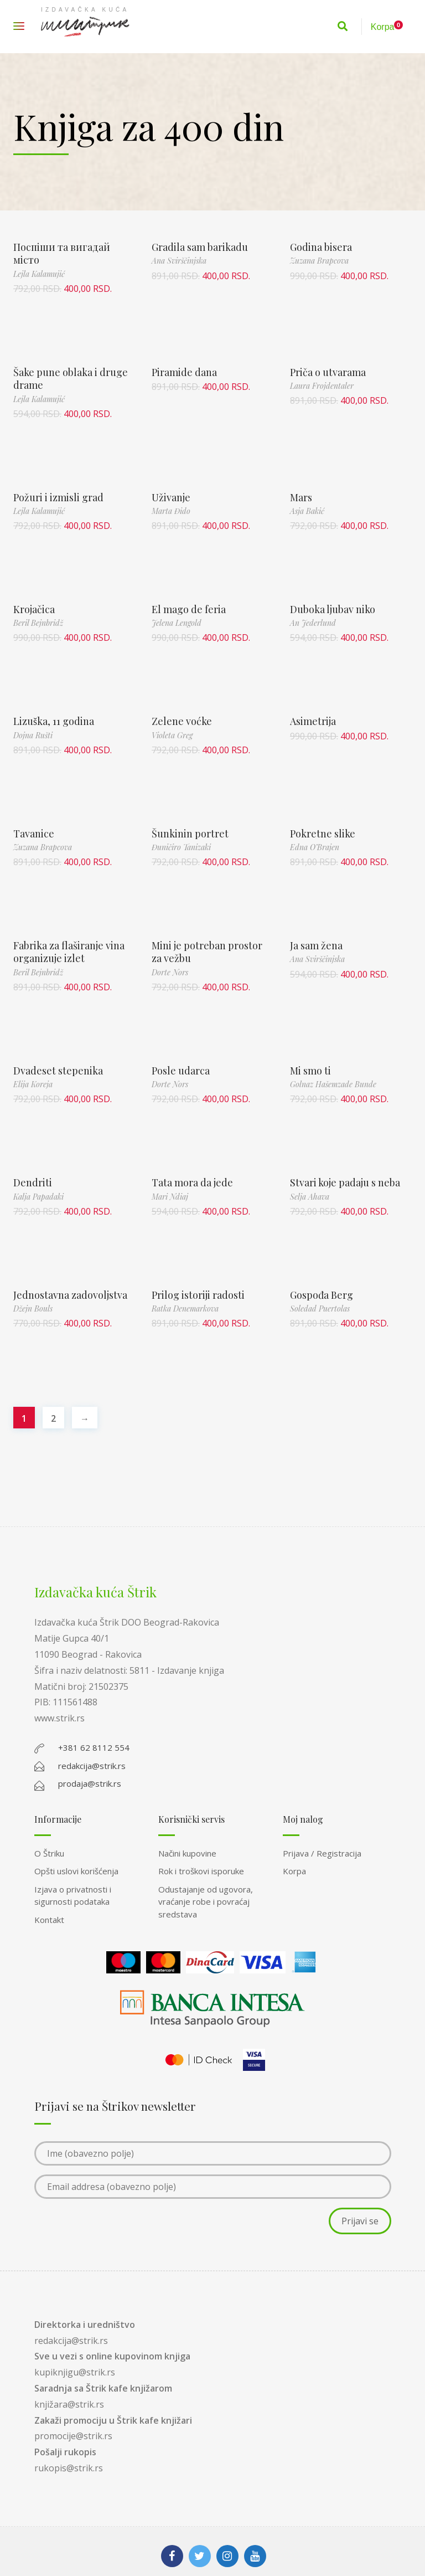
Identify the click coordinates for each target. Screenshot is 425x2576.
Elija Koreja (33, 1084)
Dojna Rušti (33, 735)
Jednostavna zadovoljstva (70, 1295)
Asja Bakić (307, 511)
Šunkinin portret (190, 833)
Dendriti (32, 1182)
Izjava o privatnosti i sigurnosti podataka (72, 1895)
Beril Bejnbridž (38, 623)
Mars (301, 497)
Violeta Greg (172, 735)
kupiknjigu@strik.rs (74, 2372)
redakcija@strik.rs (71, 2341)
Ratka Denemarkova (185, 1308)
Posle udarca (181, 1070)
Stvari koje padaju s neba (345, 1182)
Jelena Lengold (176, 623)
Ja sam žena (316, 945)
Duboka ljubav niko (332, 609)
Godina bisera (321, 247)
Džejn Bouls (33, 1308)
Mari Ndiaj (170, 1196)
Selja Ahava (309, 1196)
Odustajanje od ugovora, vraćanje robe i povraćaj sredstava (205, 1902)
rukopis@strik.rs (68, 2468)
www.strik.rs (59, 1718)
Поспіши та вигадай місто (61, 253)
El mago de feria (189, 609)
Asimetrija (313, 721)
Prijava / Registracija (322, 1853)
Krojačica (34, 609)
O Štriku (49, 1853)
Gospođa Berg (321, 1295)
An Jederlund (313, 623)
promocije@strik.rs (73, 2436)
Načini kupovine (187, 1853)
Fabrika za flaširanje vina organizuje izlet (69, 952)
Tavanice (33, 833)
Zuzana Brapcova (319, 260)
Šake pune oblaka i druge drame (70, 379)
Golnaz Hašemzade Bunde (333, 1084)
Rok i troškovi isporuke (201, 1870)
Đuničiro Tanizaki (181, 847)
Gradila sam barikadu (200, 247)
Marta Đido (171, 511)
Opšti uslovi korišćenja (76, 1870)
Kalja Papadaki (38, 1196)
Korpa (294, 1870)
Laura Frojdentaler (322, 386)
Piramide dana (184, 372)
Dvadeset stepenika (58, 1070)
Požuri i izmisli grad (58, 497)
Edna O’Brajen (314, 847)
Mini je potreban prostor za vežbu (207, 952)
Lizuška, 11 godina (53, 721)
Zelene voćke (182, 721)
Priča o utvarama (328, 372)
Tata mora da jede (192, 1182)
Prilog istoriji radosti (198, 1295)
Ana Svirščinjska (179, 260)
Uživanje (171, 497)
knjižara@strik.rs (69, 2404)
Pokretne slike (322, 833)
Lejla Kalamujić (39, 274)
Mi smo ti (310, 1070)
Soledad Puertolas (320, 1308)
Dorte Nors (170, 972)
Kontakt (49, 1919)
